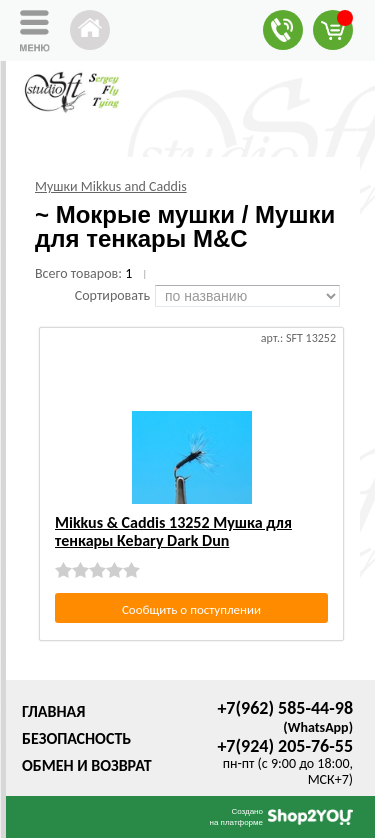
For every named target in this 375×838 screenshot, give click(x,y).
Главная (53, 711)
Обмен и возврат (87, 765)
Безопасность (76, 738)
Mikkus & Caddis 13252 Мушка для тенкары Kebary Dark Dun (173, 531)
